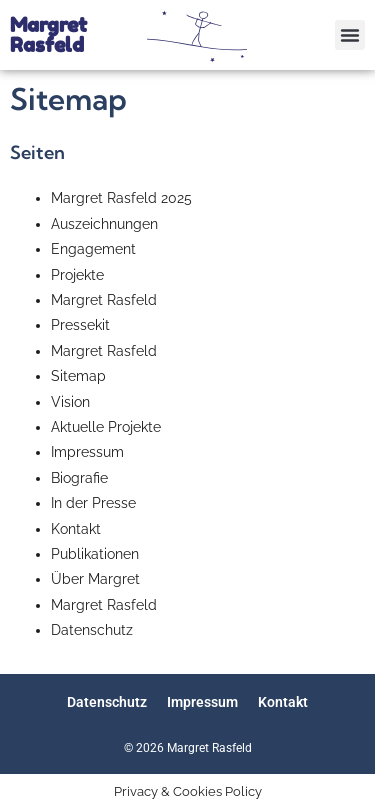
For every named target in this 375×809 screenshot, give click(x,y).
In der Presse (93, 503)
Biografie (79, 478)
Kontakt (76, 529)
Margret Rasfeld (48, 35)
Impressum (87, 452)
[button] (350, 35)
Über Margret (95, 579)
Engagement (93, 249)
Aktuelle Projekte (106, 427)
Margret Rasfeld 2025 (121, 198)
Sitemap (78, 376)
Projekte (77, 275)
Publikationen (95, 554)
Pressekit (80, 325)
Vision (70, 402)
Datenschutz (92, 630)
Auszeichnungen (104, 224)
